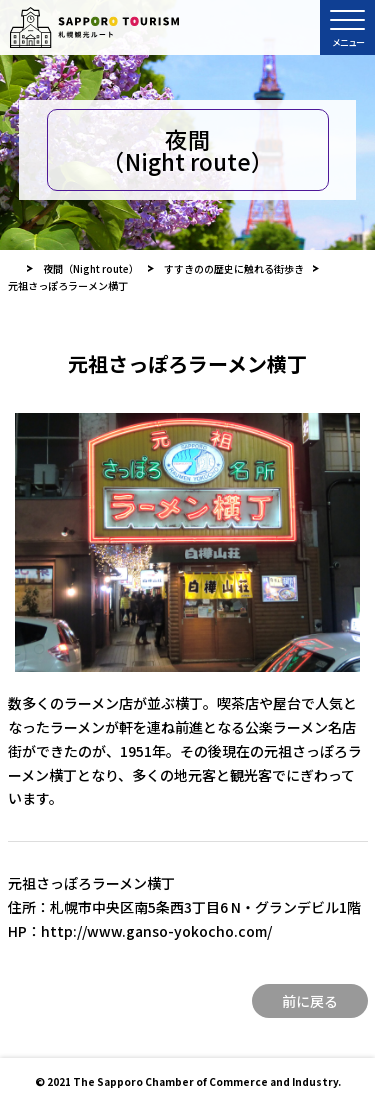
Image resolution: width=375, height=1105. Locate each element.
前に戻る (310, 1001)
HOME (13, 269)
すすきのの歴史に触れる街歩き (234, 268)
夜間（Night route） (91, 268)
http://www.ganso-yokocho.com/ (156, 931)
